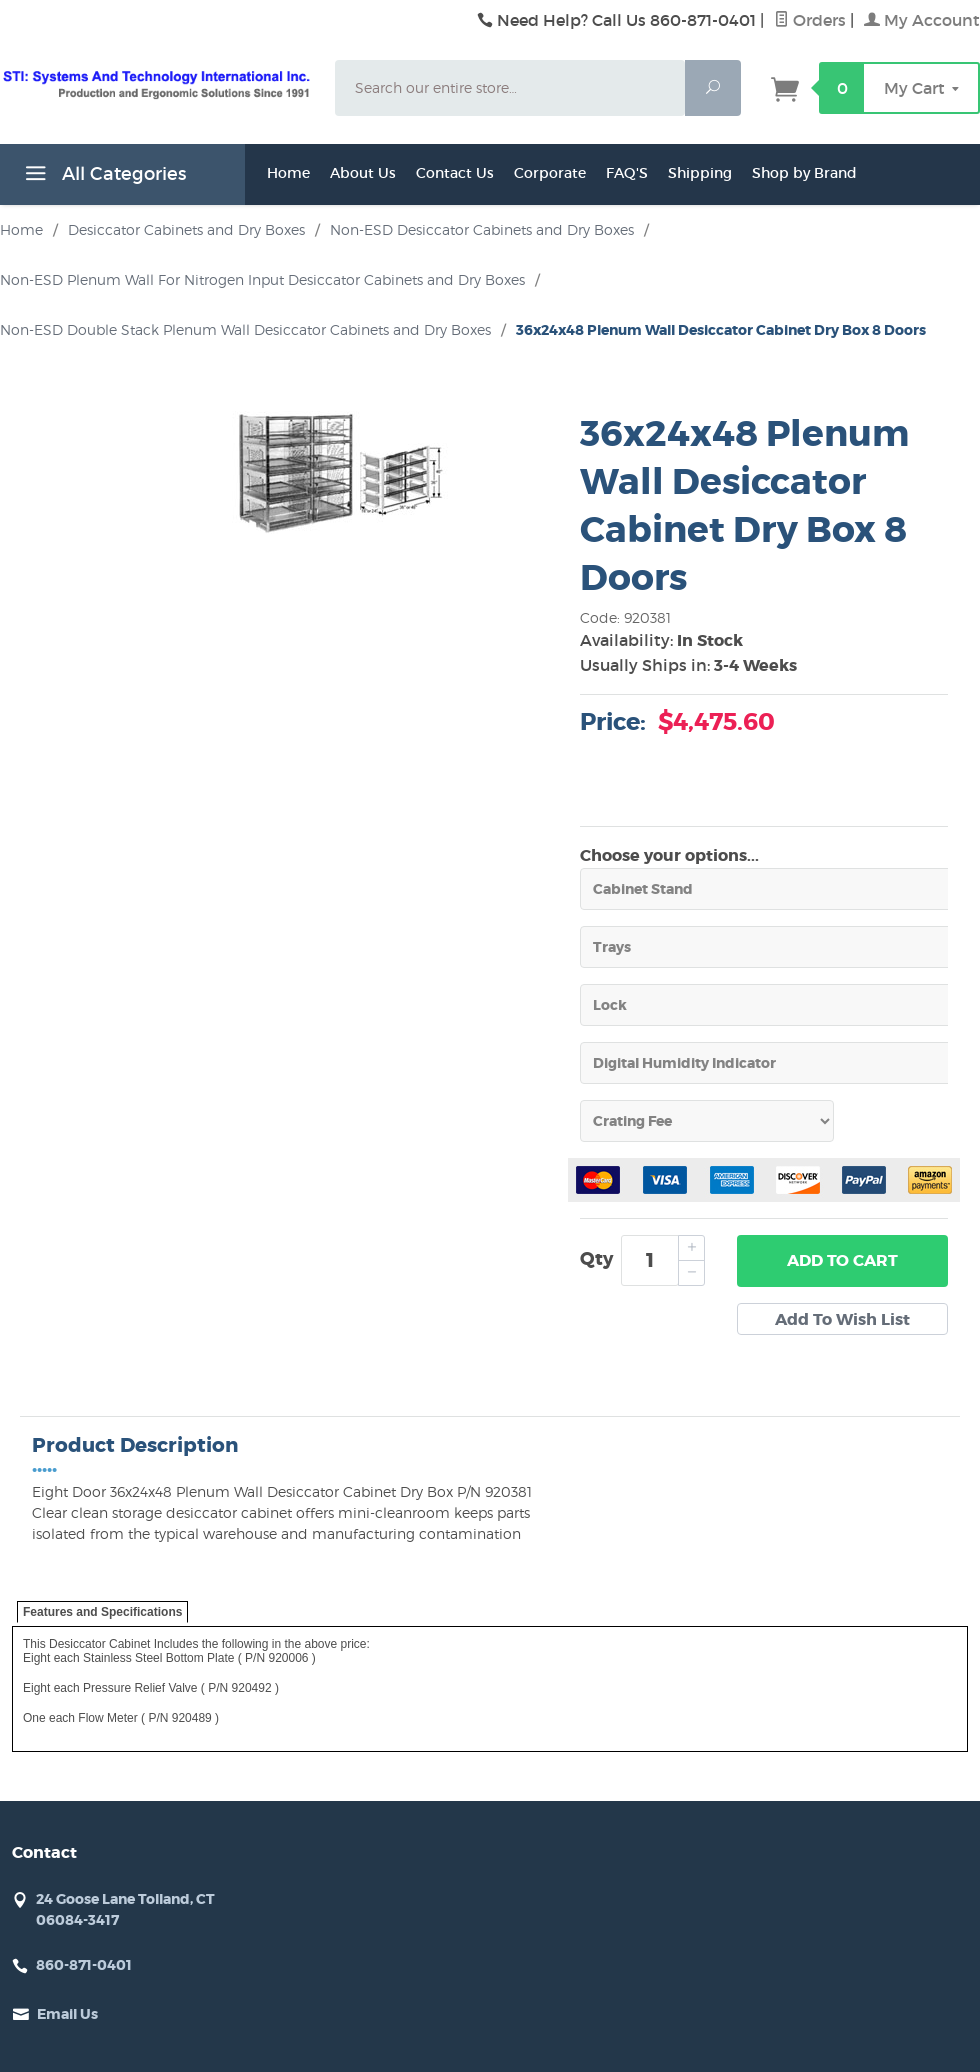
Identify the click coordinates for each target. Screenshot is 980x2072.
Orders (810, 20)
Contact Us (455, 173)
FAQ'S (627, 173)
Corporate (550, 173)
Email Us (67, 2014)
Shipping (700, 173)
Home (288, 173)
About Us (363, 173)
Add (842, 1261)
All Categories (103, 177)
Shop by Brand (804, 173)
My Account (922, 20)
